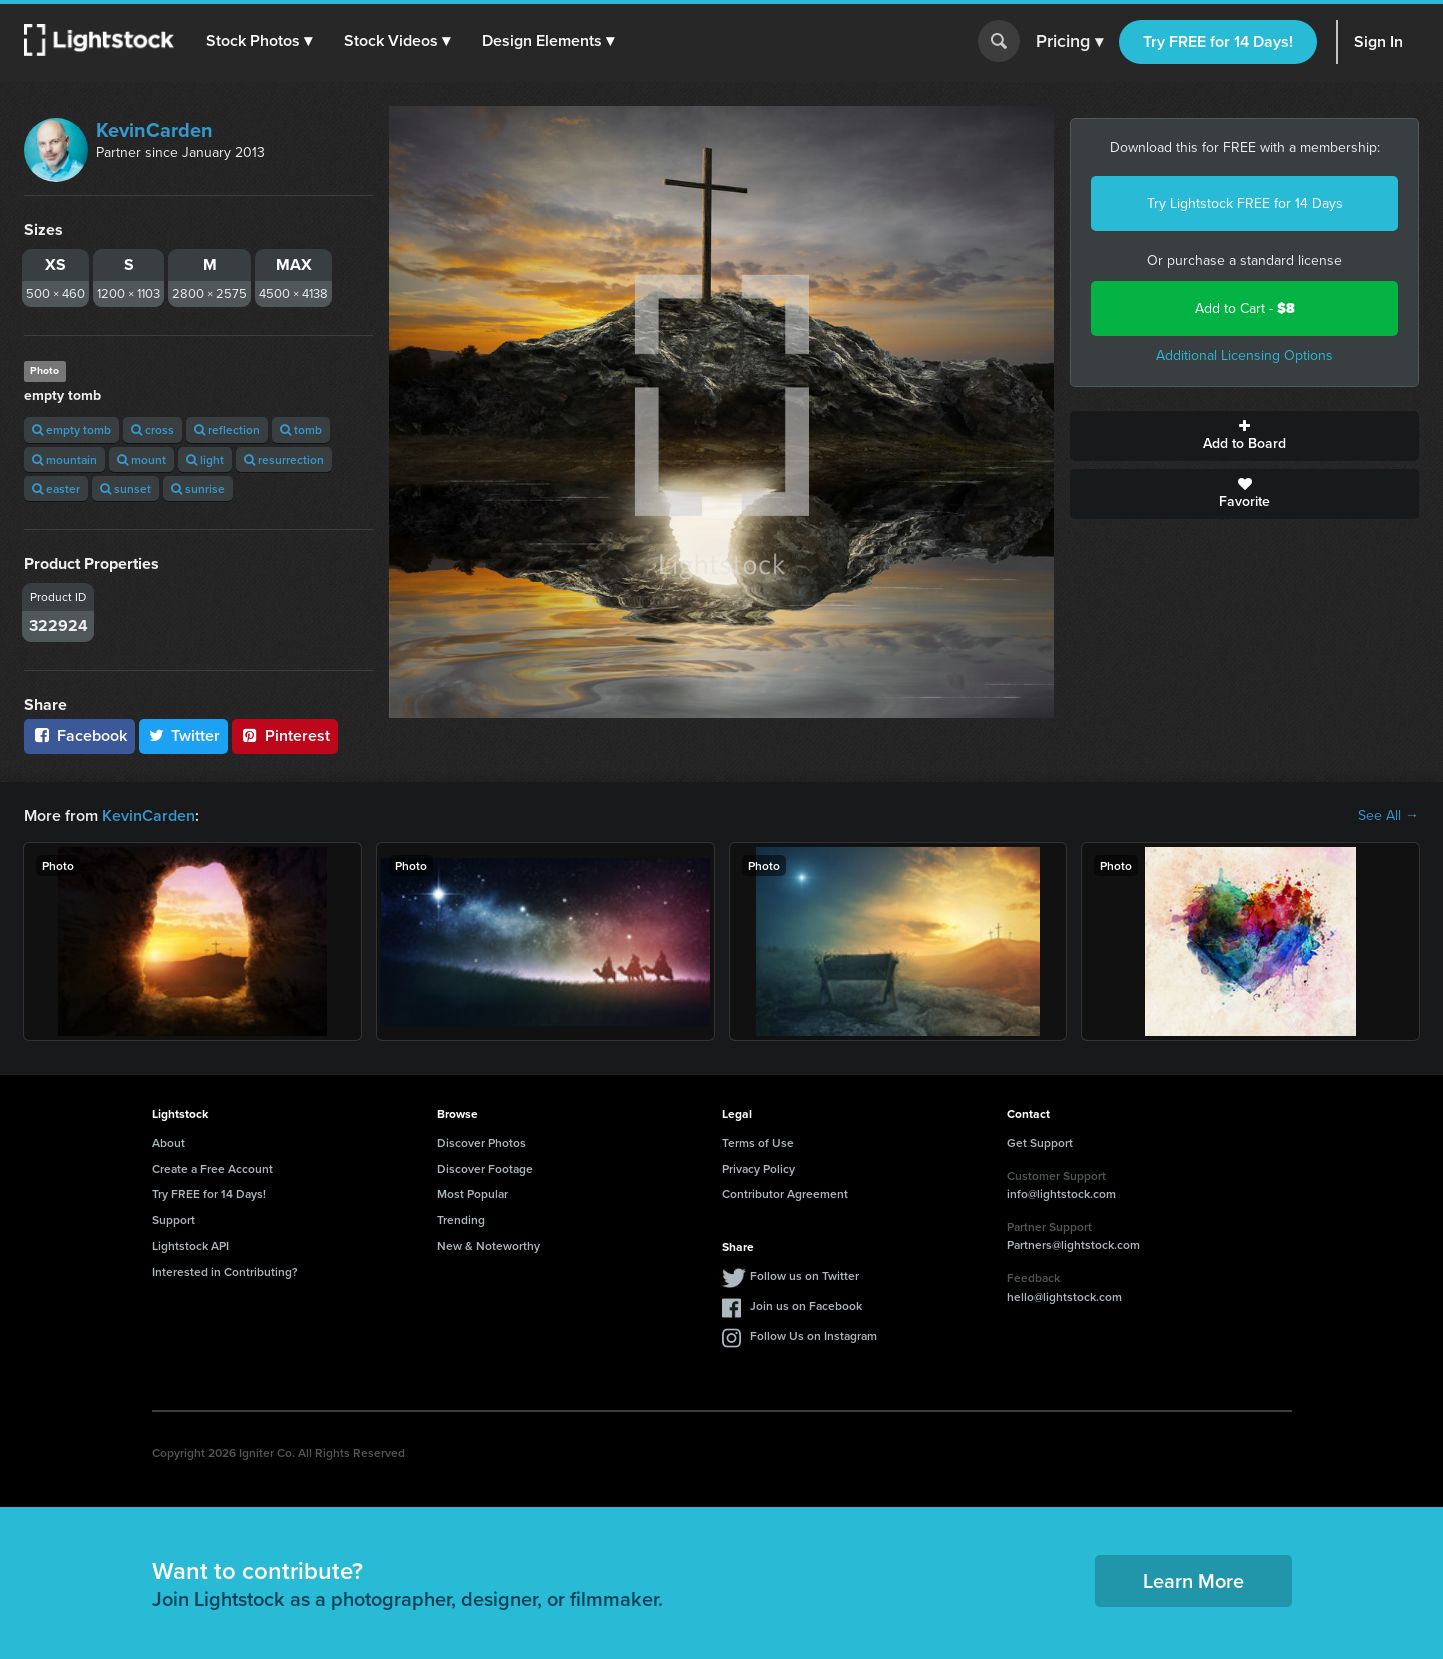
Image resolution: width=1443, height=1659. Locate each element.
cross (152, 429)
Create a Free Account (212, 1168)
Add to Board (1244, 436)
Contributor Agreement (785, 1193)
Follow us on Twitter (804, 1275)
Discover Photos (481, 1142)
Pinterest (285, 735)
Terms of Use (758, 1142)
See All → (1388, 816)
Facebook (79, 735)
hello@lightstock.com (1064, 1296)
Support (173, 1219)
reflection (227, 429)
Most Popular (472, 1193)
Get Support (1040, 1142)
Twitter (184, 735)
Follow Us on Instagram (813, 1335)
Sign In (1378, 41)
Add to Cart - (1245, 308)
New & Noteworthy (488, 1245)
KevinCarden (154, 130)
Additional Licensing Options (1244, 355)
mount (141, 459)
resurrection (284, 459)
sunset (125, 488)
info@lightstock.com (1061, 1193)
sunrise (198, 488)
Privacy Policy (758, 1168)
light (205, 459)
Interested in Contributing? (225, 1271)
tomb (301, 429)
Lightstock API (190, 1245)
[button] (259, 41)
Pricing (1069, 42)
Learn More (1193, 1580)
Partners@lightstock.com (1073, 1244)
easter (56, 488)
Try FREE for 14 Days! (1218, 41)
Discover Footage (485, 1168)
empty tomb (71, 429)
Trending (461, 1219)
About (168, 1142)
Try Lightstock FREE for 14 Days (1245, 203)
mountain (64, 459)
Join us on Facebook (806, 1305)
